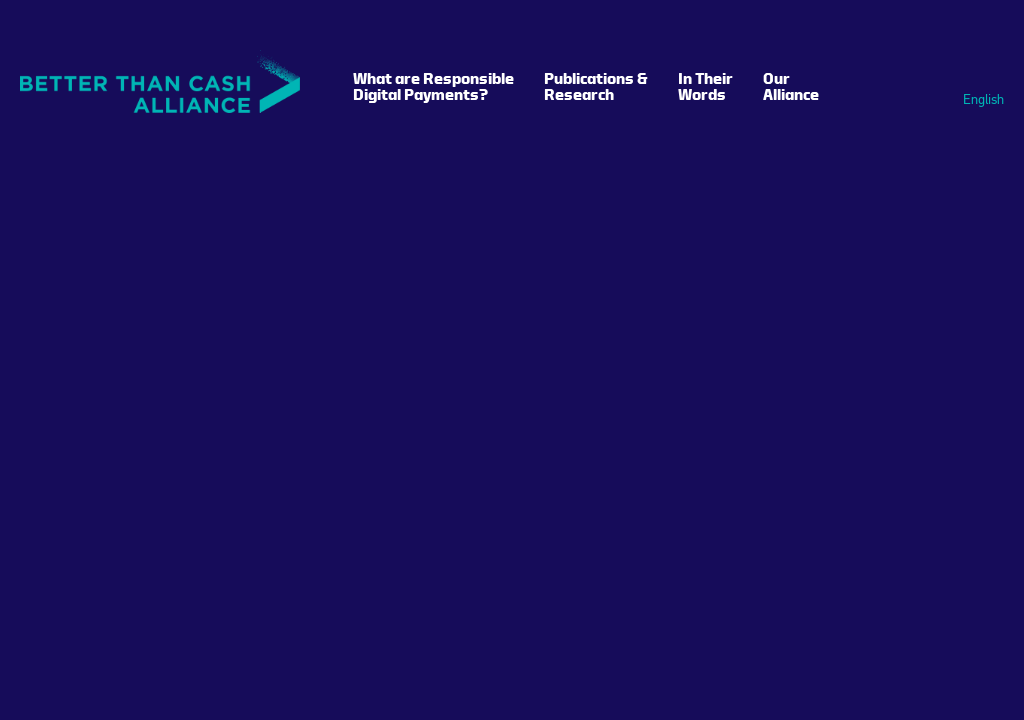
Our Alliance (791, 86)
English (983, 100)
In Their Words (705, 86)
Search (966, 32)
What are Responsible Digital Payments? (433, 86)
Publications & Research (596, 86)
